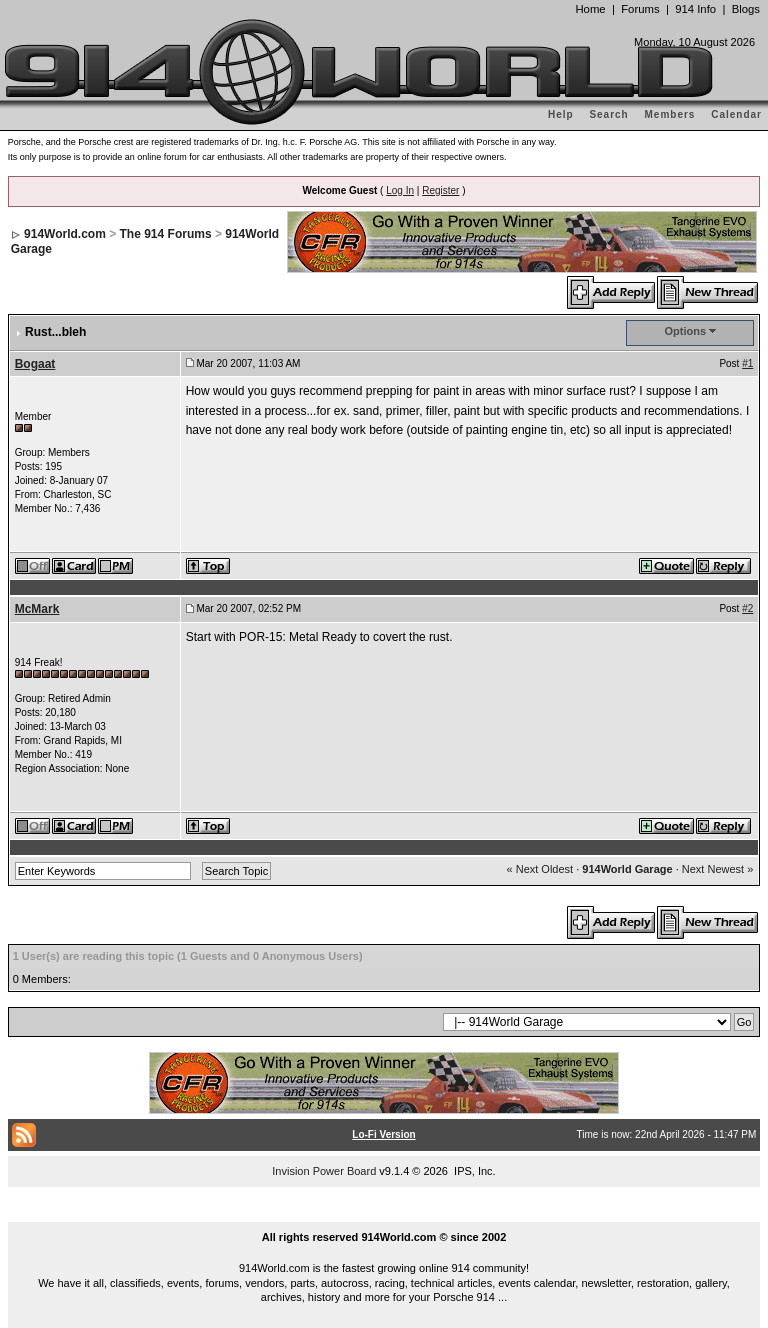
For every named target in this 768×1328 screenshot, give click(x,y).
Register (440, 190)
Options (686, 331)
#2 (747, 608)
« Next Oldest (540, 869)
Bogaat (35, 364)
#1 (747, 363)
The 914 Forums (166, 234)
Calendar (736, 114)
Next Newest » (718, 869)
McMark (37, 609)
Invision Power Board (324, 1171)
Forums (640, 9)
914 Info (695, 9)
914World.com (65, 234)
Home (590, 9)
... (384, 1214)
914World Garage (627, 869)
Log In (400, 190)
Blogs (746, 9)
